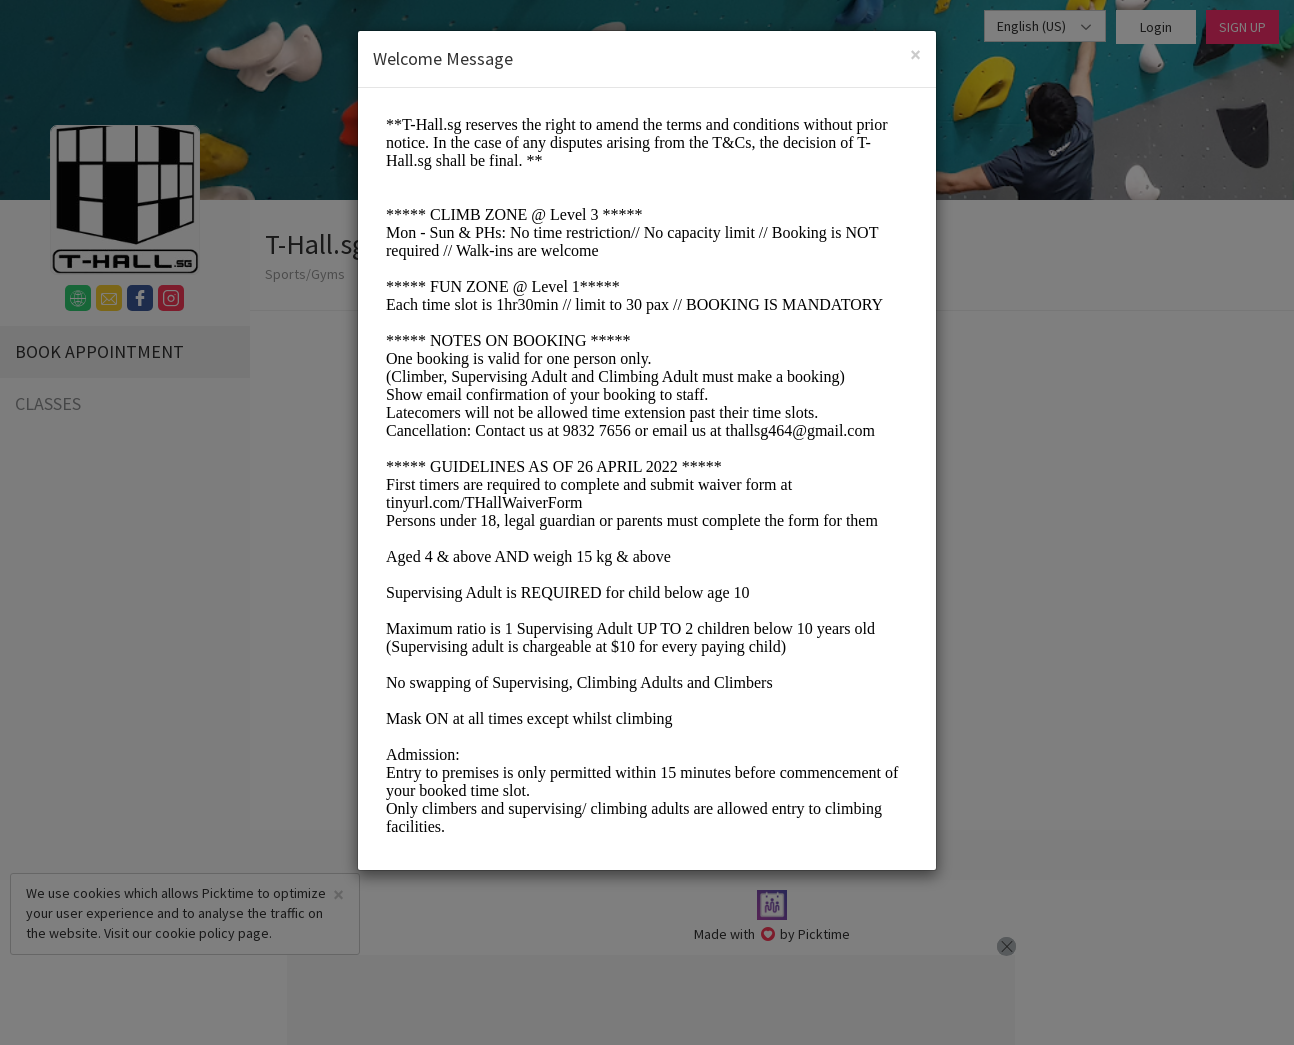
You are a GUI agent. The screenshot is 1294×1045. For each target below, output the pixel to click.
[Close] (915, 54)
